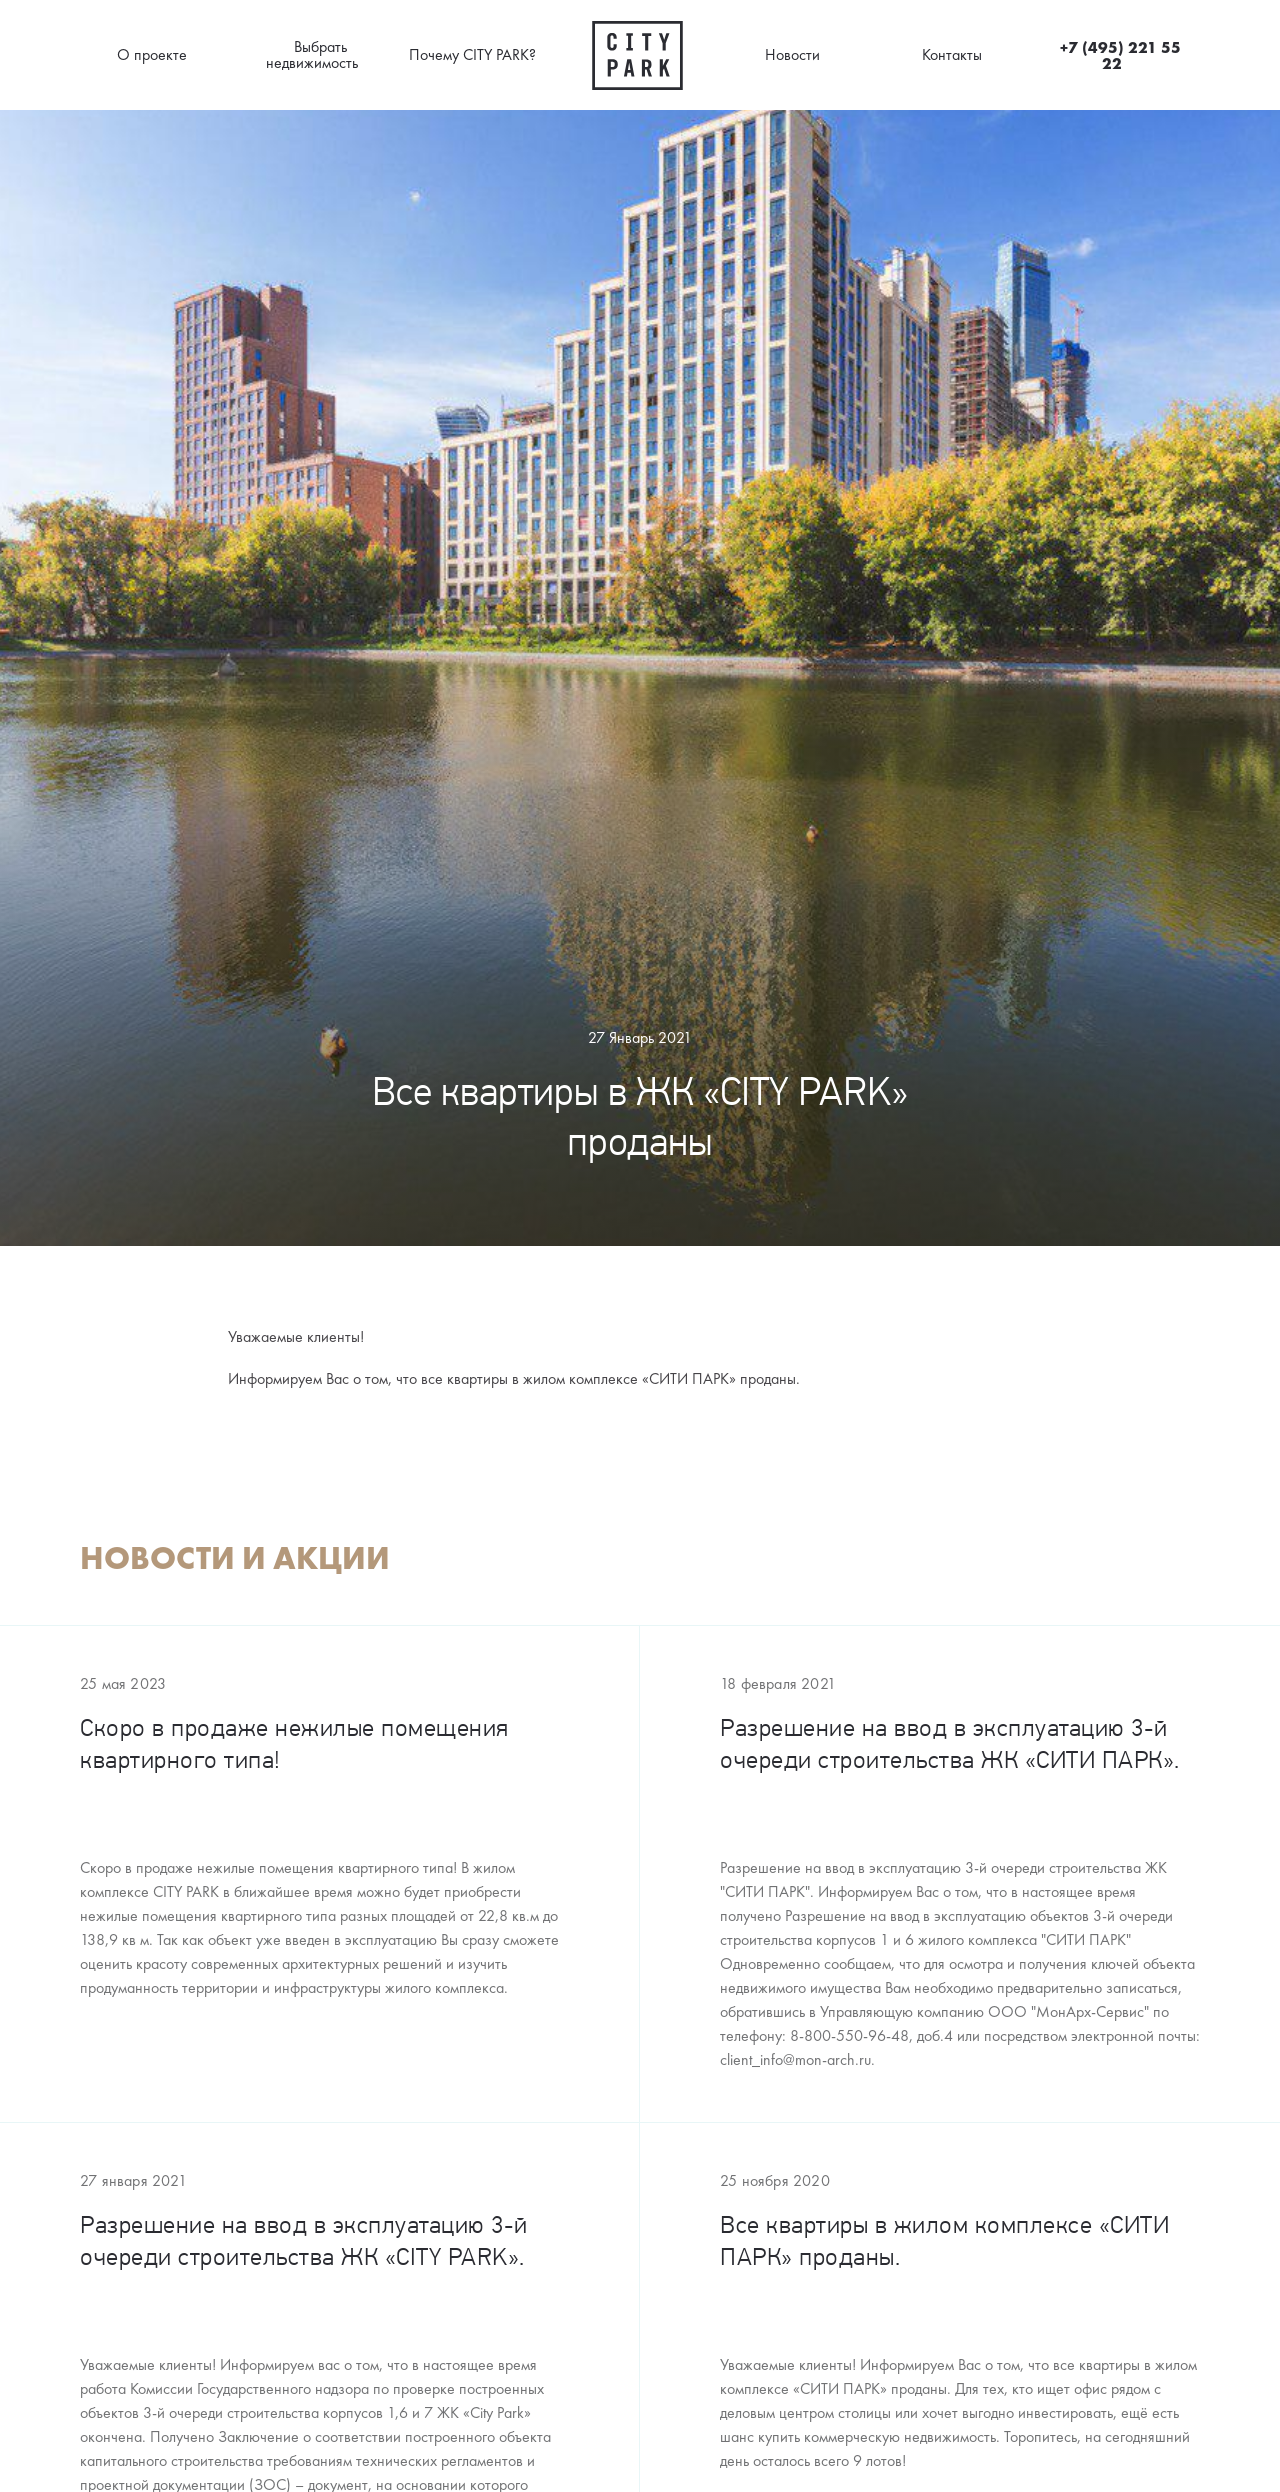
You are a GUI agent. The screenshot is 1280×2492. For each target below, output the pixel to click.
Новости (792, 54)
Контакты (952, 54)
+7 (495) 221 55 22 (1120, 55)
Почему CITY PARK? (472, 54)
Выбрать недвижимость (312, 54)
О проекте (152, 54)
